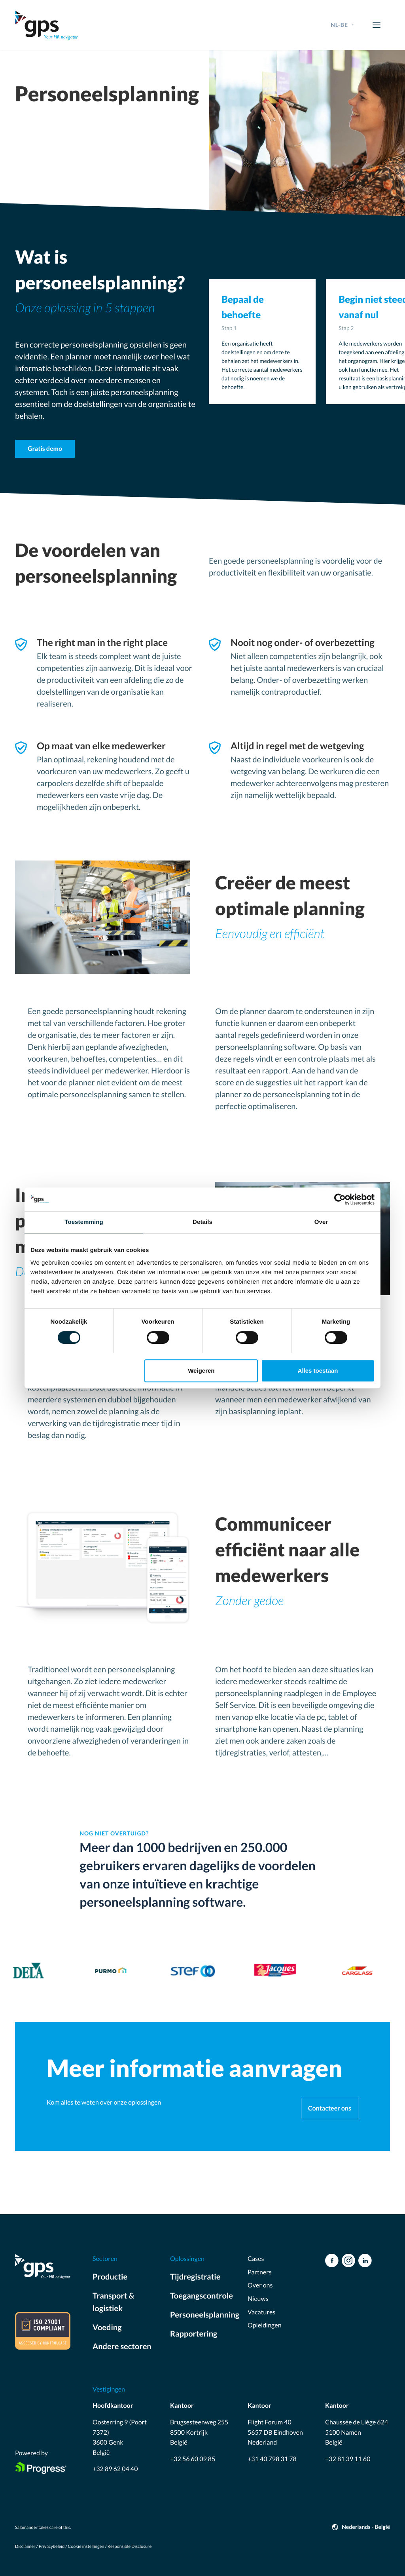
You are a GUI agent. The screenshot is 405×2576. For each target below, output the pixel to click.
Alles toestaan (318, 1370)
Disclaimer (25, 2546)
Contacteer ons (329, 2108)
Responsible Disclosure (129, 2546)
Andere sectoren (122, 2346)
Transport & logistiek (113, 2302)
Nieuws (258, 2298)
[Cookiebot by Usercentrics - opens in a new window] (340, 1199)
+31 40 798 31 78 (272, 2459)
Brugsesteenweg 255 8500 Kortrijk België (199, 2432)
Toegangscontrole (201, 2296)
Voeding (107, 2327)
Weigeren (201, 1370)
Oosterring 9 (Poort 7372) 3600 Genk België (120, 2437)
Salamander (26, 2527)
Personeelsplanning (202, 2315)
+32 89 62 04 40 (115, 2469)
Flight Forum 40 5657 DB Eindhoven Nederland (275, 2432)
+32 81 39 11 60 (347, 2459)
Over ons (260, 2285)
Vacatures (261, 2312)
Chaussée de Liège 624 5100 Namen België (356, 2432)
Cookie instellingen (86, 2546)
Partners (260, 2272)
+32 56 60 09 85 (192, 2459)
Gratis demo (45, 448)
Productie (110, 2277)
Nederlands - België (366, 2526)
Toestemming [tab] (83, 1222)
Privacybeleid (51, 2546)
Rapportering (193, 2334)
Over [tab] (321, 1222)
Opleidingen (265, 2325)
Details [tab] (202, 1222)
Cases (256, 2259)
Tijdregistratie (195, 2277)
